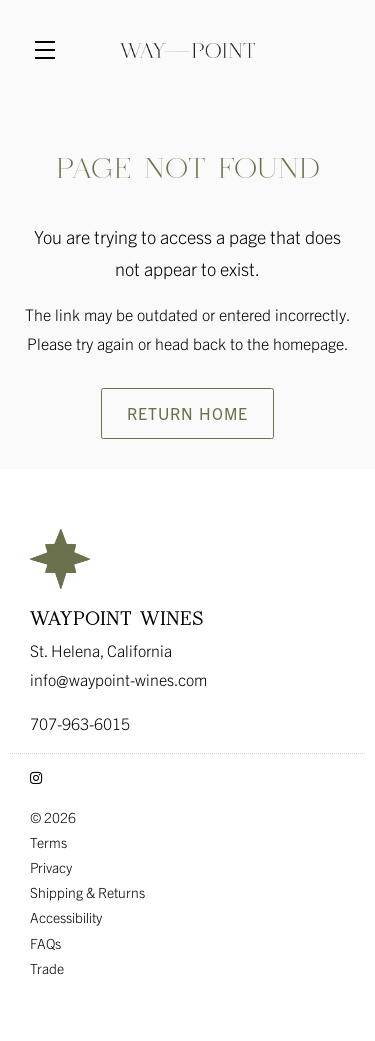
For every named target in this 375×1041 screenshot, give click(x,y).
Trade (47, 968)
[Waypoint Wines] (187, 559)
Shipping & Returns (87, 892)
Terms (48, 842)
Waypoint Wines (187, 50)
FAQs (45, 943)
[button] (50, 50)
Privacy (51, 867)
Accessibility (66, 917)
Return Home (187, 413)
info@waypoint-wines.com (118, 679)
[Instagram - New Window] (36, 777)
